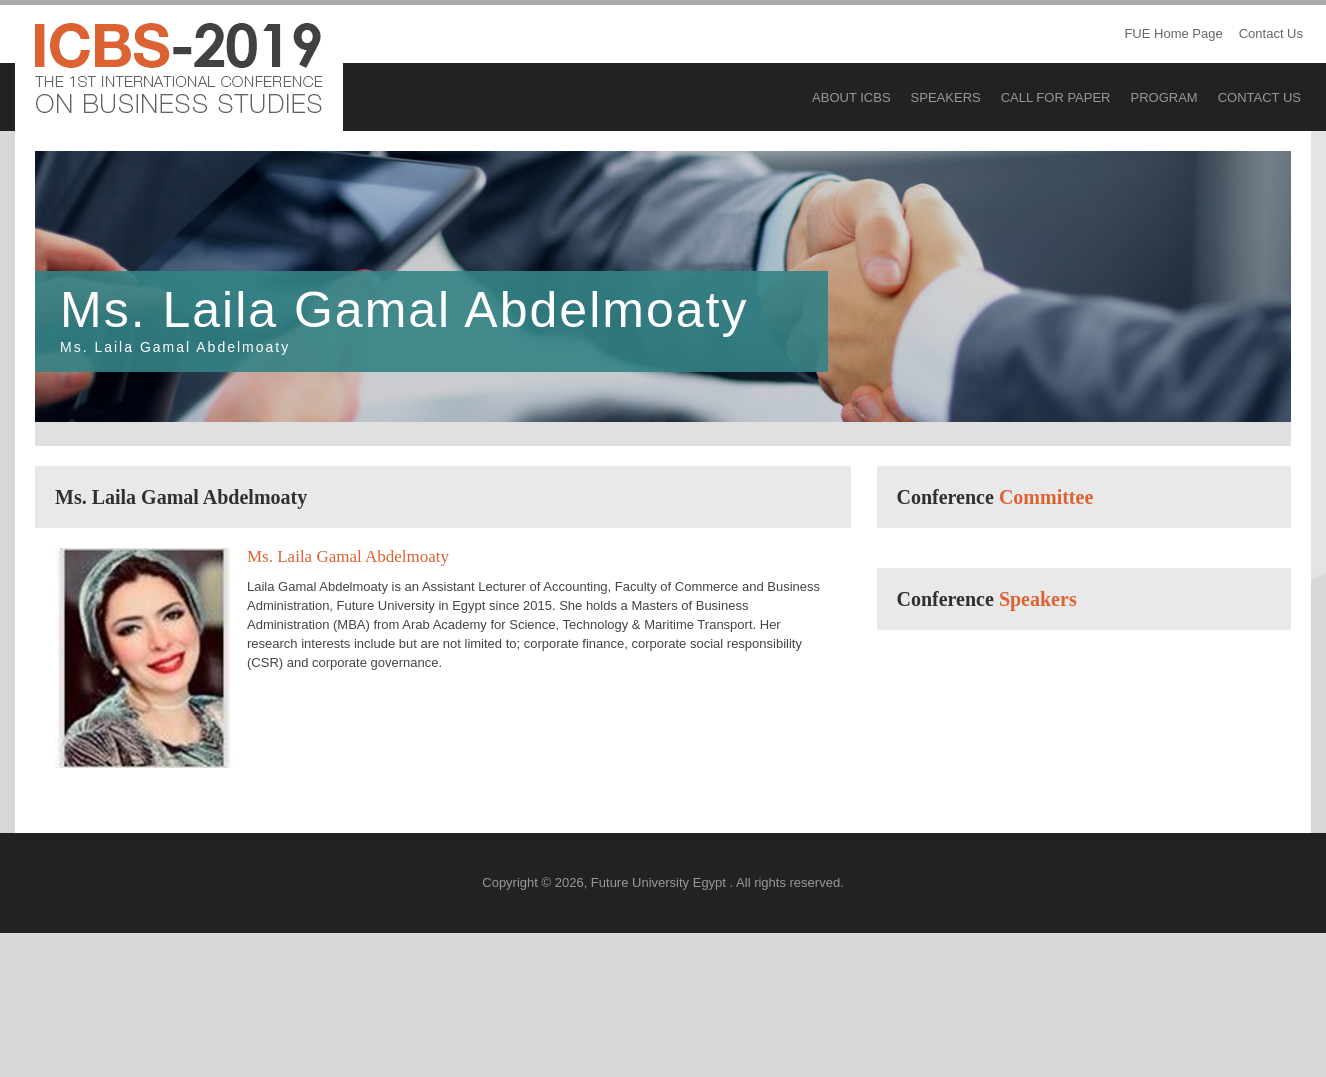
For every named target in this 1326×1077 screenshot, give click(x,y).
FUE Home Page (1173, 33)
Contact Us (1271, 33)
